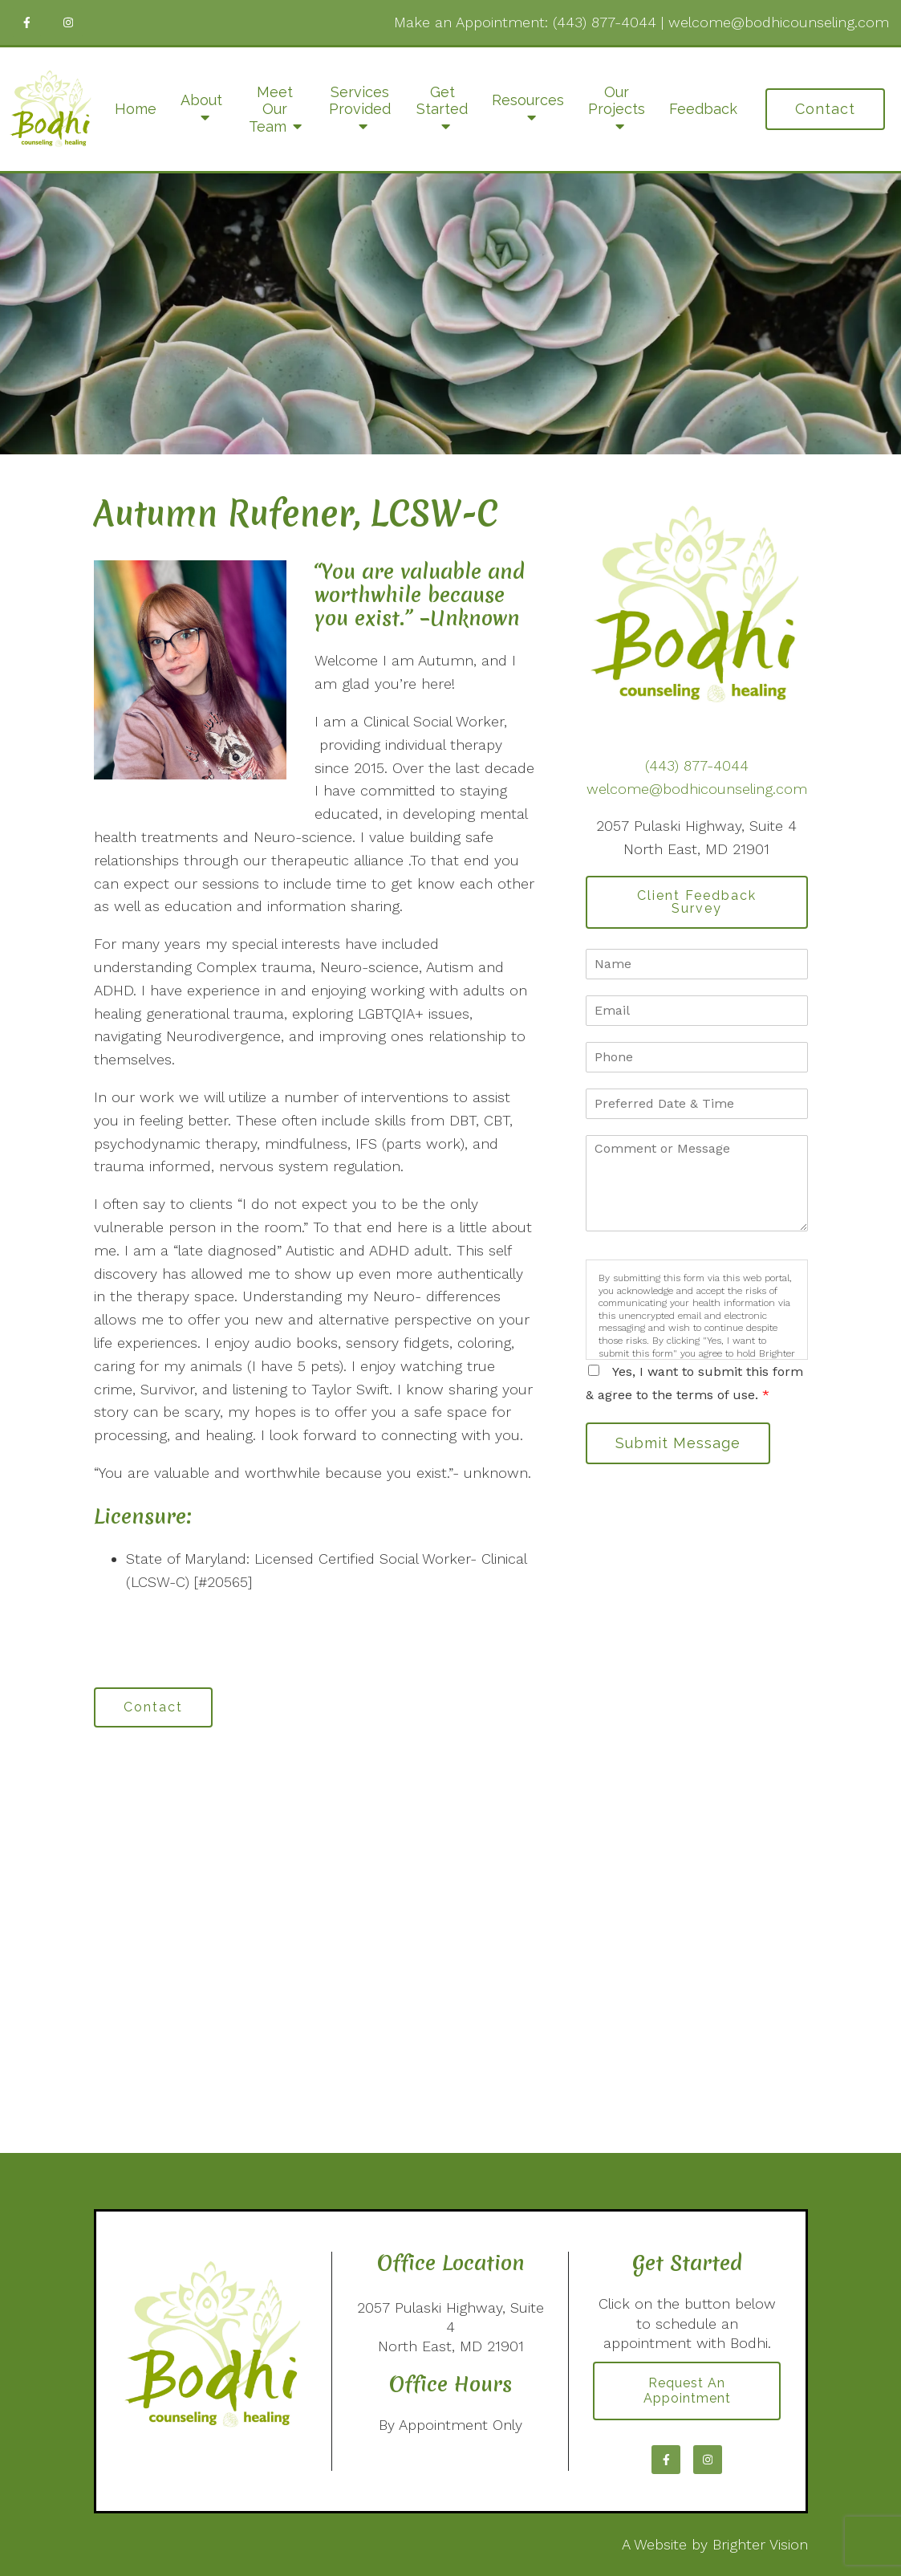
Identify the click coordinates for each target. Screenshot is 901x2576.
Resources (528, 100)
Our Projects (616, 100)
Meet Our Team (271, 109)
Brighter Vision (760, 2544)
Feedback (703, 108)
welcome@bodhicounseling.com (778, 22)
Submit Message (678, 1443)
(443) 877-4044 (604, 22)
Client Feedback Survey (697, 902)
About (201, 100)
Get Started (442, 100)
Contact (825, 108)
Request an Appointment (687, 2390)
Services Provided (360, 100)
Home (135, 108)
